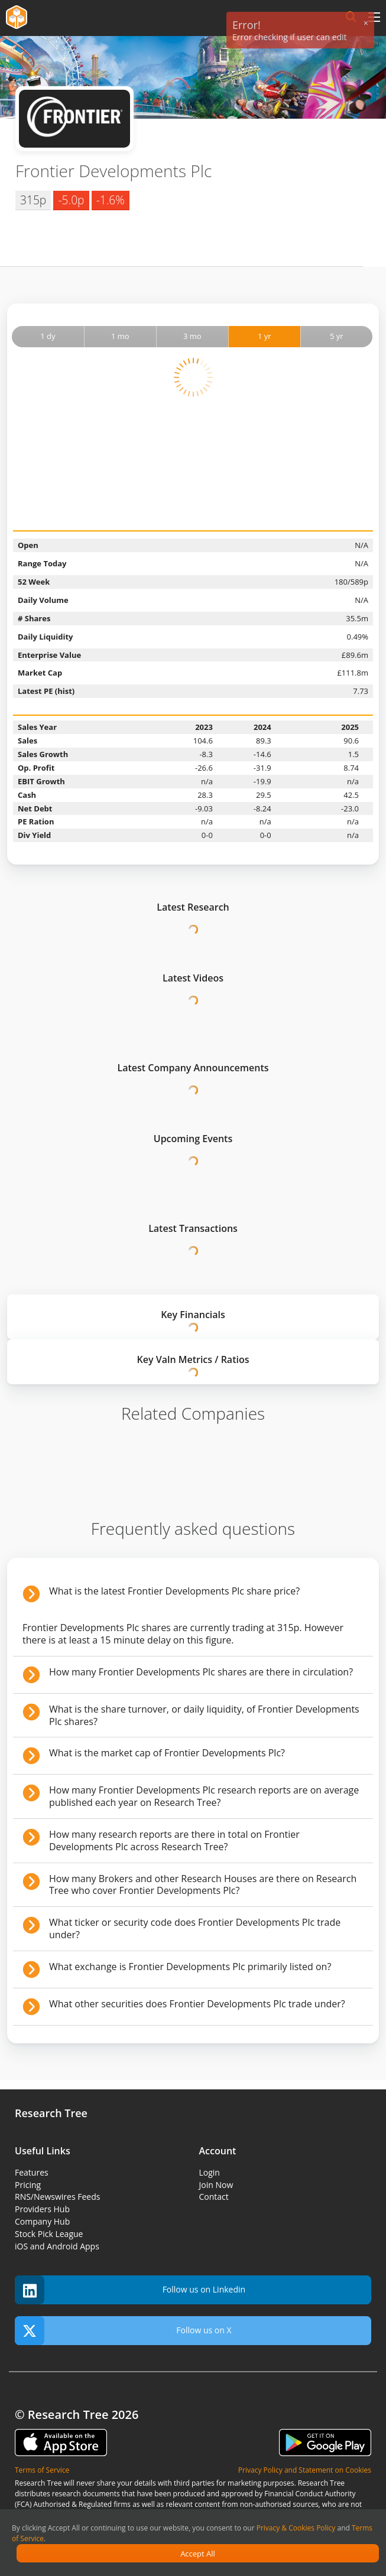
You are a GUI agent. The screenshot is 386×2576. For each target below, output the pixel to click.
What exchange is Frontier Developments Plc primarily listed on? (190, 1966)
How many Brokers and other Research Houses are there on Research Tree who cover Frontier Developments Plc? (202, 1884)
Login (209, 2172)
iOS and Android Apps (57, 2246)
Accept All (197, 2553)
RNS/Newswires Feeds (57, 2196)
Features (31, 2172)
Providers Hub (42, 2209)
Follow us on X (123, 2330)
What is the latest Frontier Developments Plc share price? (174, 1590)
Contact (214, 2196)
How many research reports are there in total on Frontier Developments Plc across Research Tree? (174, 1840)
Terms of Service (42, 2470)
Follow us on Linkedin (130, 2289)
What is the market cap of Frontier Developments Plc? (167, 1752)
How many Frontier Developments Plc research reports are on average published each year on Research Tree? (204, 1796)
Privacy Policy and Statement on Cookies (304, 2470)
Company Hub (42, 2221)
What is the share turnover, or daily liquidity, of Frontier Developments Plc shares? (204, 1715)
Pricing (28, 2184)
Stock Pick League (49, 2233)
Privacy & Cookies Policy (296, 2528)
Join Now (216, 2184)
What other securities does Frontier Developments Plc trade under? (197, 2003)
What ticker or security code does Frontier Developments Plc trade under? (194, 1928)
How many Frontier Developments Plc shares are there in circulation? (201, 1671)
